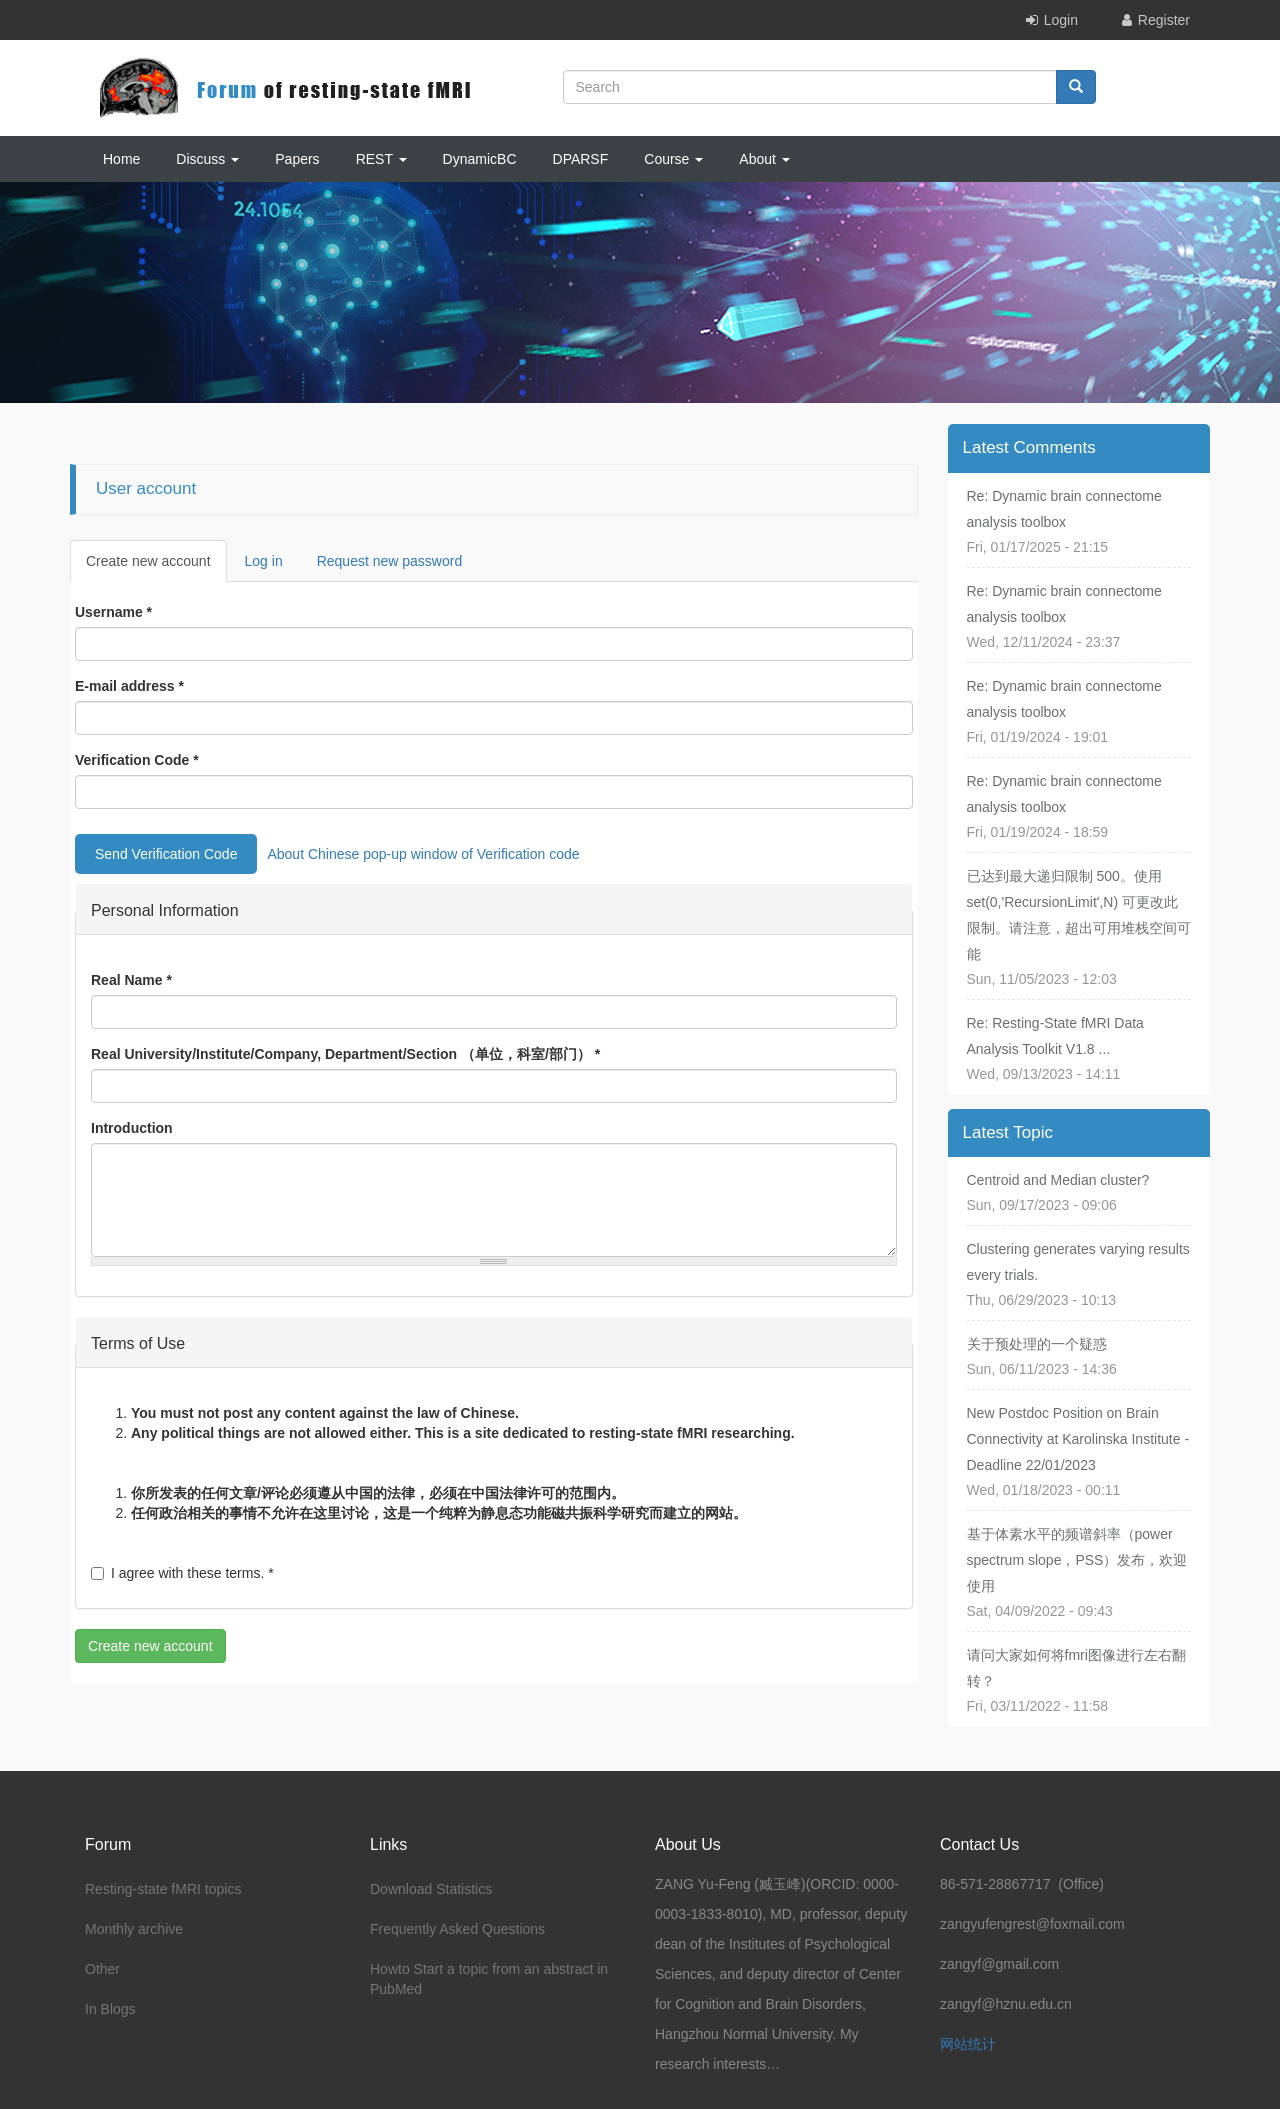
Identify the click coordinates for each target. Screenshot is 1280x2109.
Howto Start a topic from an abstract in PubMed (489, 1979)
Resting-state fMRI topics (163, 1889)
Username (113, 612)
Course (673, 159)
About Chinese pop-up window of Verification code (423, 854)
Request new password (390, 561)
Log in (264, 561)
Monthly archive (134, 1929)
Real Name (131, 980)
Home (121, 159)
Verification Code (137, 760)
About (764, 159)
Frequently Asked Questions (457, 1929)
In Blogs (110, 2009)
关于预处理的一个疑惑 (1037, 1344)
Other (102, 1969)
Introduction (132, 1128)
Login (1061, 20)
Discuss (207, 159)
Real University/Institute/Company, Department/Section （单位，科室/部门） (345, 1054)
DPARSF (581, 159)
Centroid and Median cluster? (1058, 1180)
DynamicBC (480, 159)
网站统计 (968, 2044)
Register (1164, 20)
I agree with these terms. (182, 1573)
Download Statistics (431, 1889)
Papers (297, 159)
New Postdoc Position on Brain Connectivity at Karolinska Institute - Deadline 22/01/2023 (1078, 1439)
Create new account (156, 566)
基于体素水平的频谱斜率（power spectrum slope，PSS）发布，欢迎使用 (1077, 1560)
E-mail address (129, 686)
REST (381, 159)
